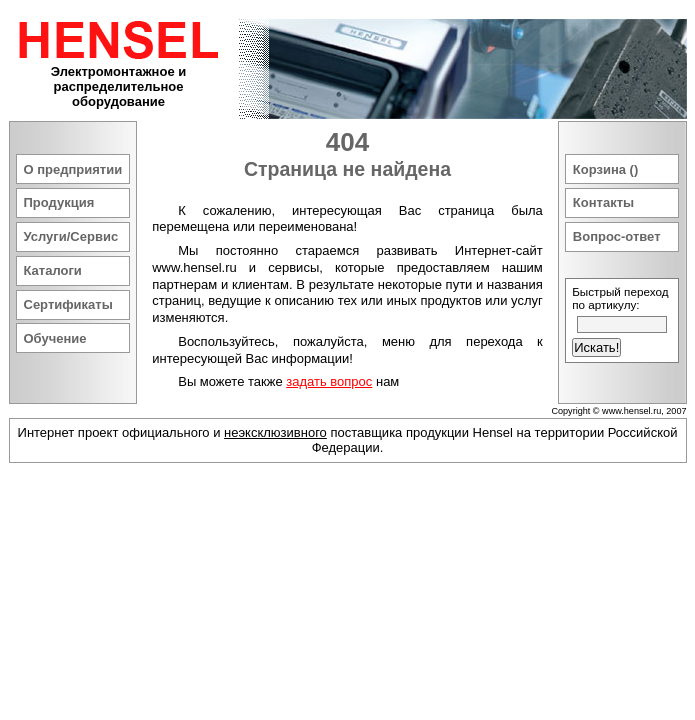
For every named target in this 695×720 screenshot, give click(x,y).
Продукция (59, 202)
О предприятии (73, 169)
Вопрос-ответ (617, 236)
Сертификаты (68, 304)
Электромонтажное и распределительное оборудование (119, 86)
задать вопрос (329, 381)
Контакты (603, 202)
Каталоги (53, 270)
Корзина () (605, 169)
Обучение (55, 338)
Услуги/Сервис (71, 236)
